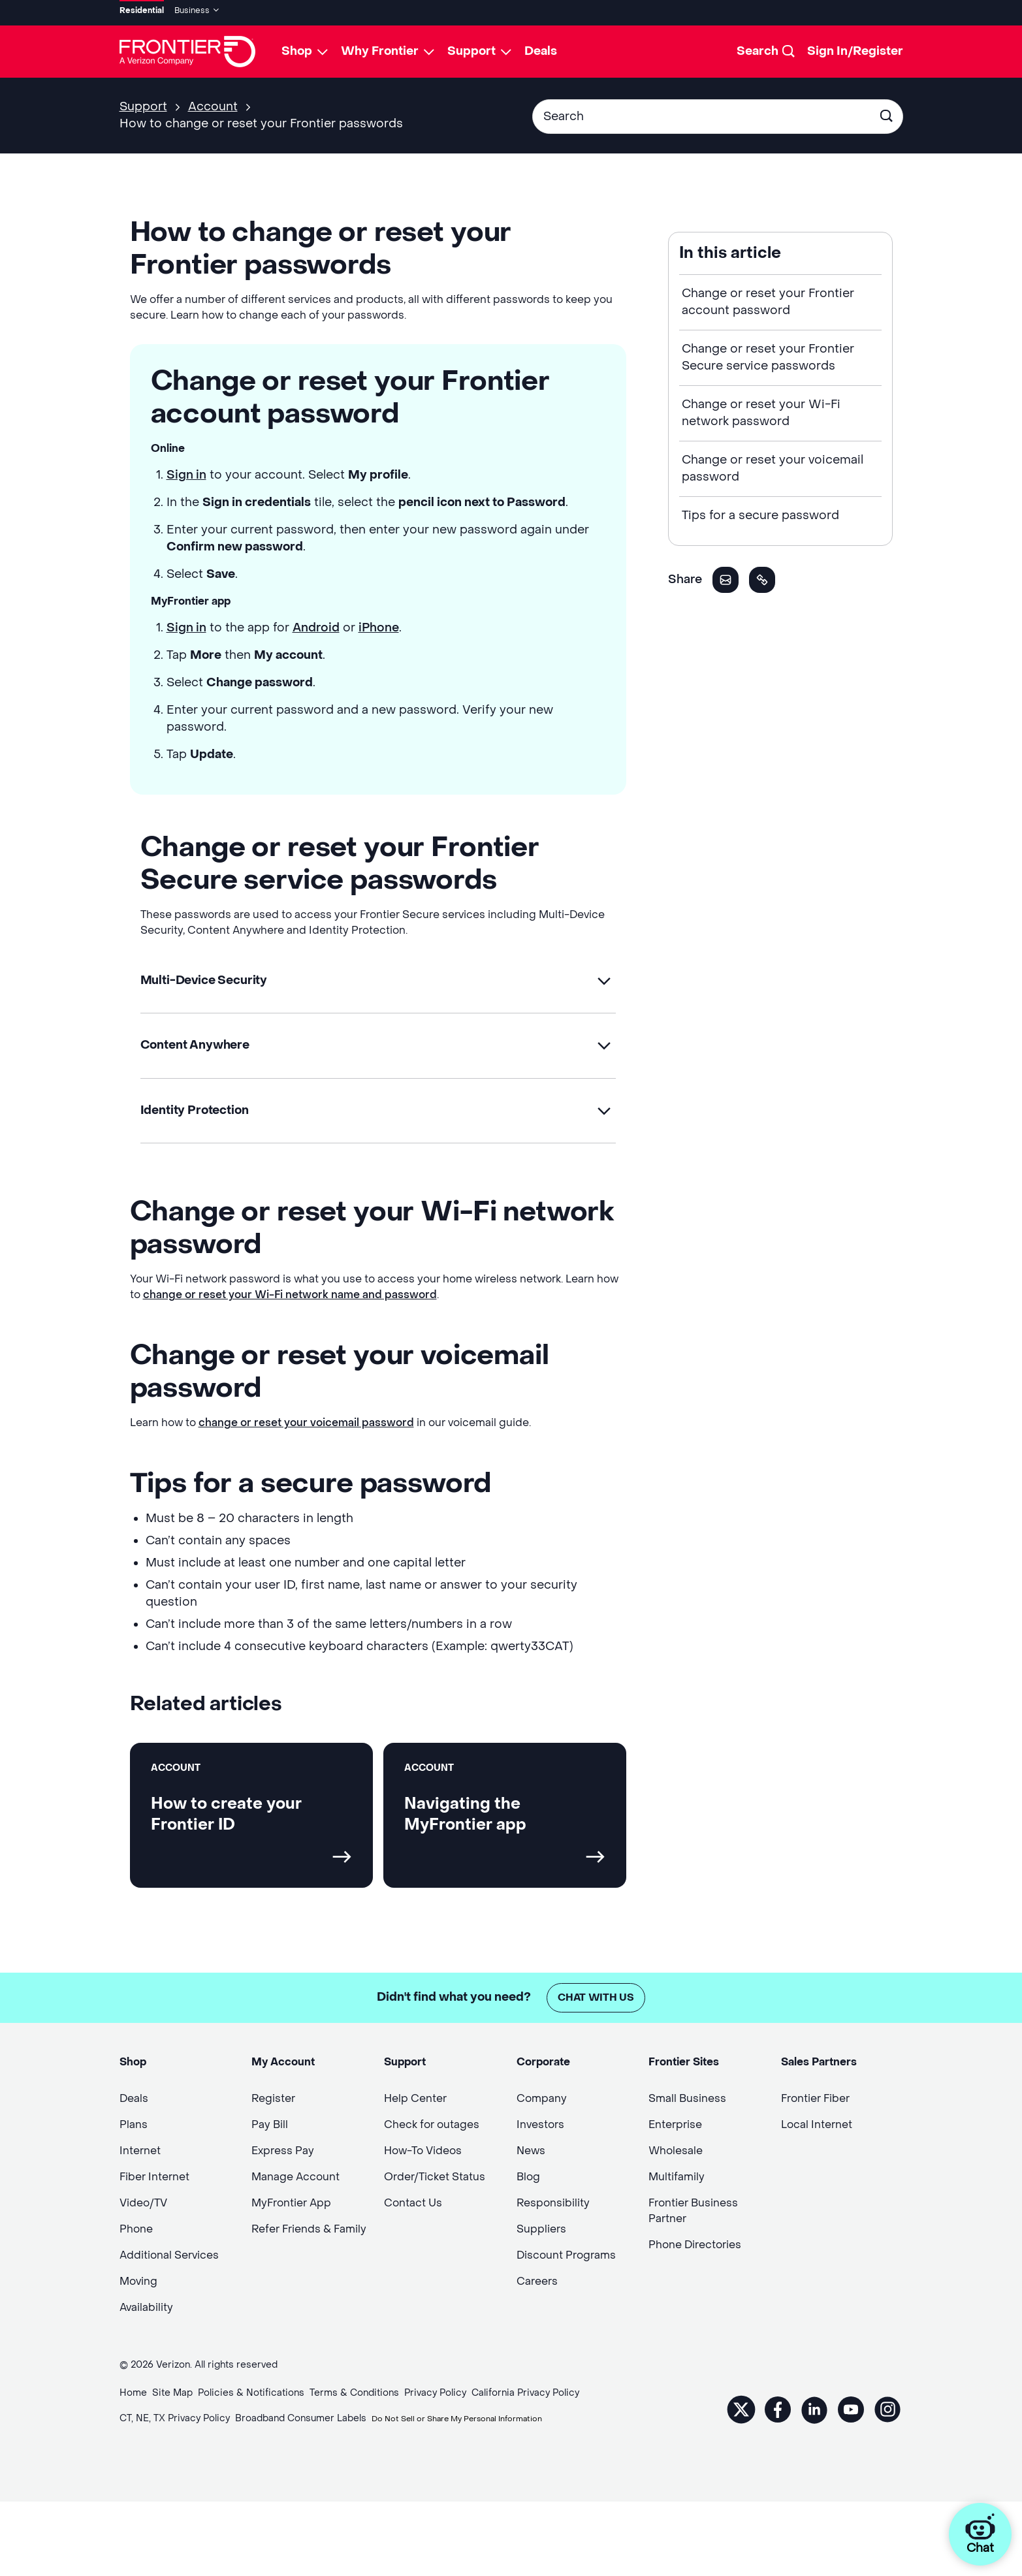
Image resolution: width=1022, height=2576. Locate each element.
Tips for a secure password (760, 510)
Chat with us (596, 1998)
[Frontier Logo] (187, 47)
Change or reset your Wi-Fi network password (761, 408)
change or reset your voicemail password (306, 1423)
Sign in (186, 470)
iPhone (379, 623)
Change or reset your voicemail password (772, 464)
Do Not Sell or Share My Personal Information (474, 2420)
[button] (378, 977)
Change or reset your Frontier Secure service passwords (768, 353)
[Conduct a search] (702, 112)
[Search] (767, 47)
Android (316, 623)
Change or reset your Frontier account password (768, 297)
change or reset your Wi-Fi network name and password (290, 1295)
